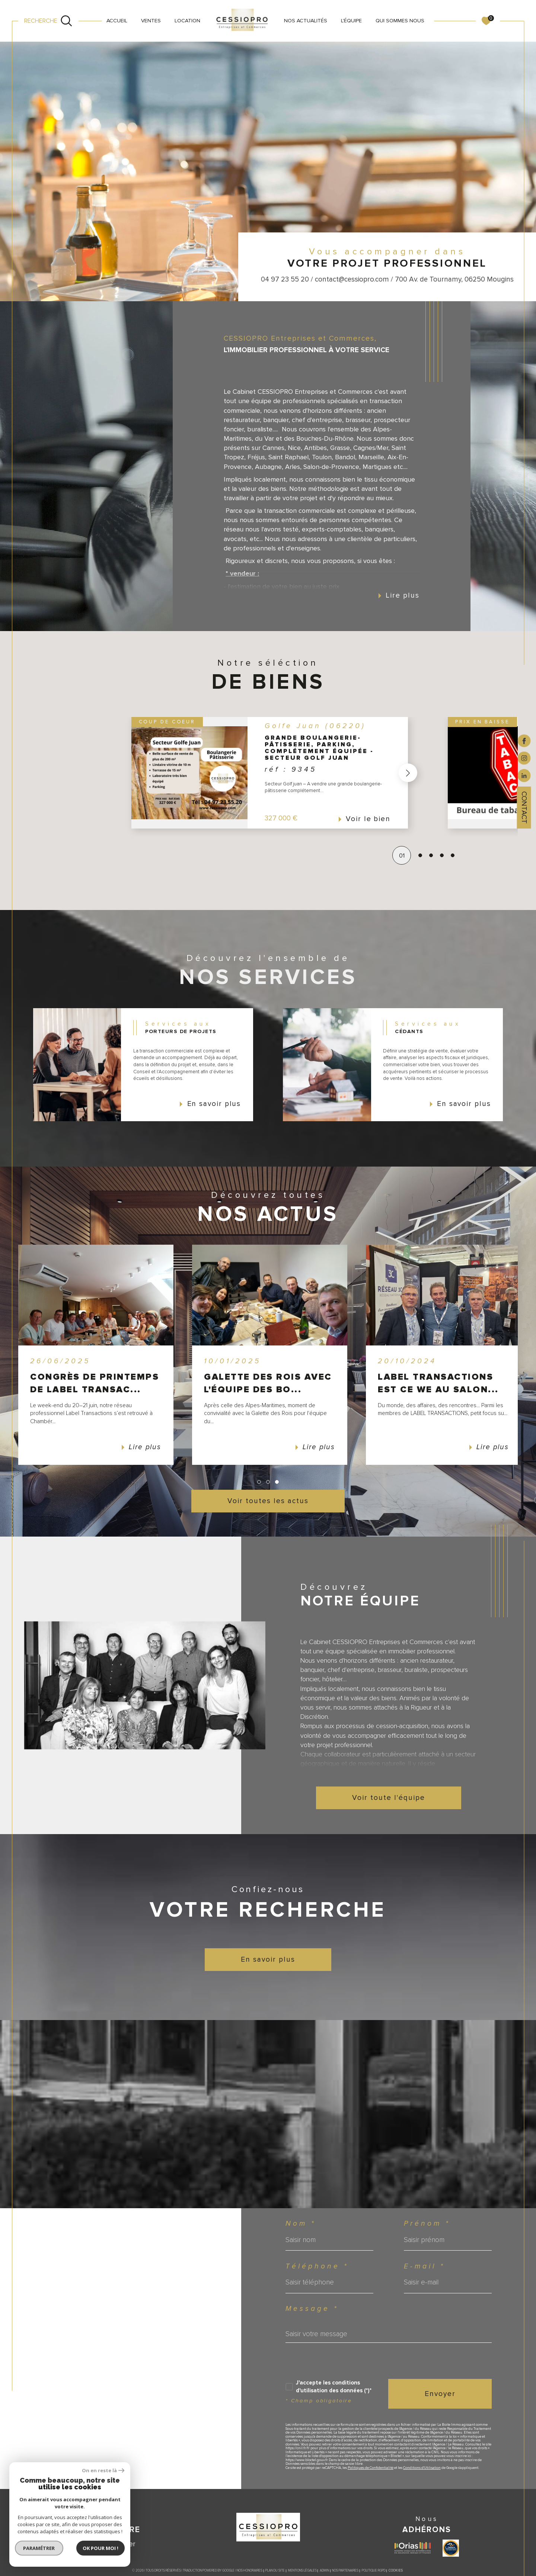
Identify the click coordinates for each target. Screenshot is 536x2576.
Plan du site (275, 2570)
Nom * (300, 2223)
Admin (324, 2570)
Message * (311, 2308)
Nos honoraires (249, 2570)
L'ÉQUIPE (351, 20)
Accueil (116, 20)
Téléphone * (316, 2266)
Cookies (396, 2571)
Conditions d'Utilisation (422, 2468)
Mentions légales (302, 2570)
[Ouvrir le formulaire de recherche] (48, 21)
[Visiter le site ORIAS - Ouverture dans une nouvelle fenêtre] (413, 2548)
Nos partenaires (345, 2570)
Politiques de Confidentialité (370, 2468)
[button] (405, 772)
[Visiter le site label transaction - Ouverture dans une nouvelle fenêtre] (451, 2548)
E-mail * (424, 2266)
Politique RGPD (374, 2570)
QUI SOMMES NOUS (400, 20)
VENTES (151, 20)
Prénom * (427, 2223)
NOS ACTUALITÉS (305, 20)
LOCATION (187, 20)
